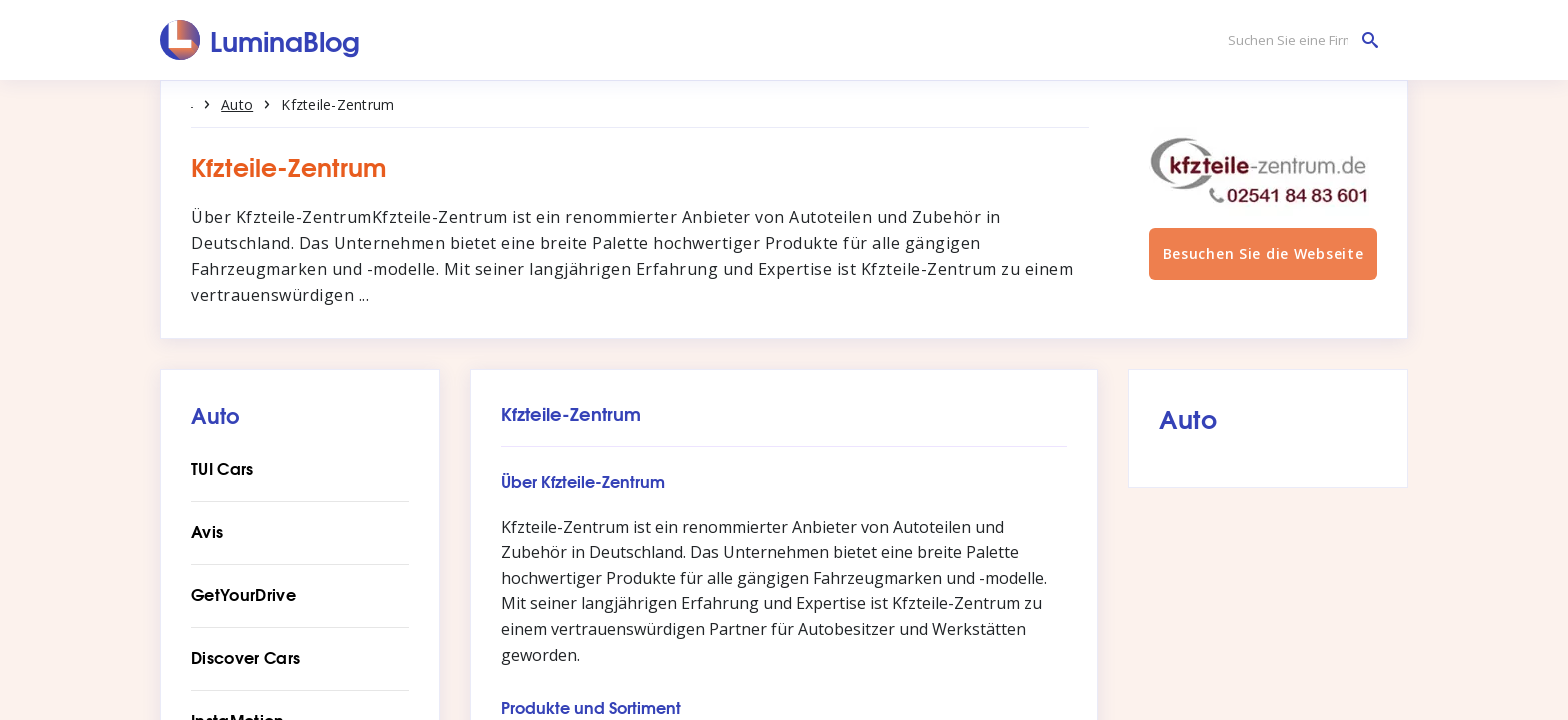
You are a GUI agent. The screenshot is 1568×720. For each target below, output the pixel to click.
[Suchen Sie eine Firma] (1298, 40)
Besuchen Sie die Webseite (1263, 272)
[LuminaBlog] (260, 40)
